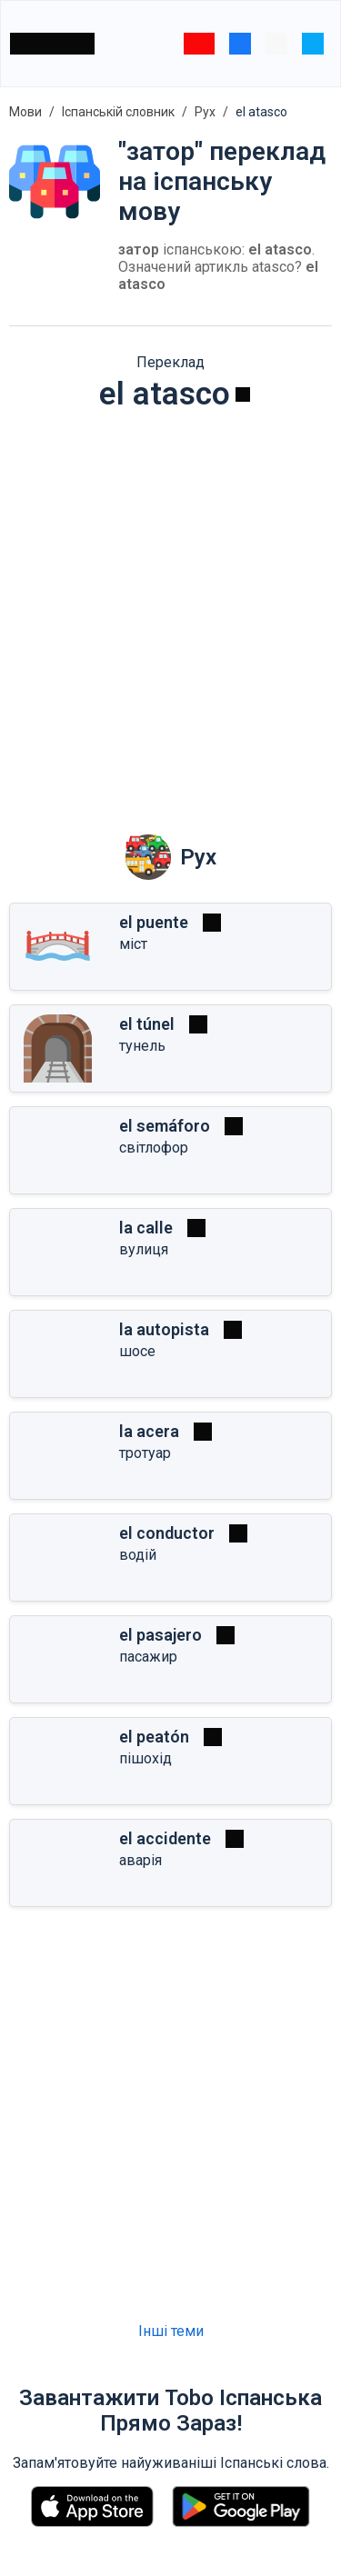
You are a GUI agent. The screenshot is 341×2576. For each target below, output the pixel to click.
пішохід (145, 1758)
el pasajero (160, 1634)
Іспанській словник (118, 112)
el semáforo (164, 1125)
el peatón (154, 1736)
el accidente (165, 1838)
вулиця (143, 1249)
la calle (146, 1227)
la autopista (164, 1329)
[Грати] (243, 394)
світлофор (153, 1147)
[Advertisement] (170, 610)
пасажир (148, 1656)
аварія (140, 1860)
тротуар (145, 1453)
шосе (137, 1351)
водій (137, 1554)
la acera (149, 1431)
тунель (142, 1045)
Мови (25, 112)
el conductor (167, 1533)
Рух (205, 112)
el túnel (147, 1023)
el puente (153, 922)
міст (133, 944)
